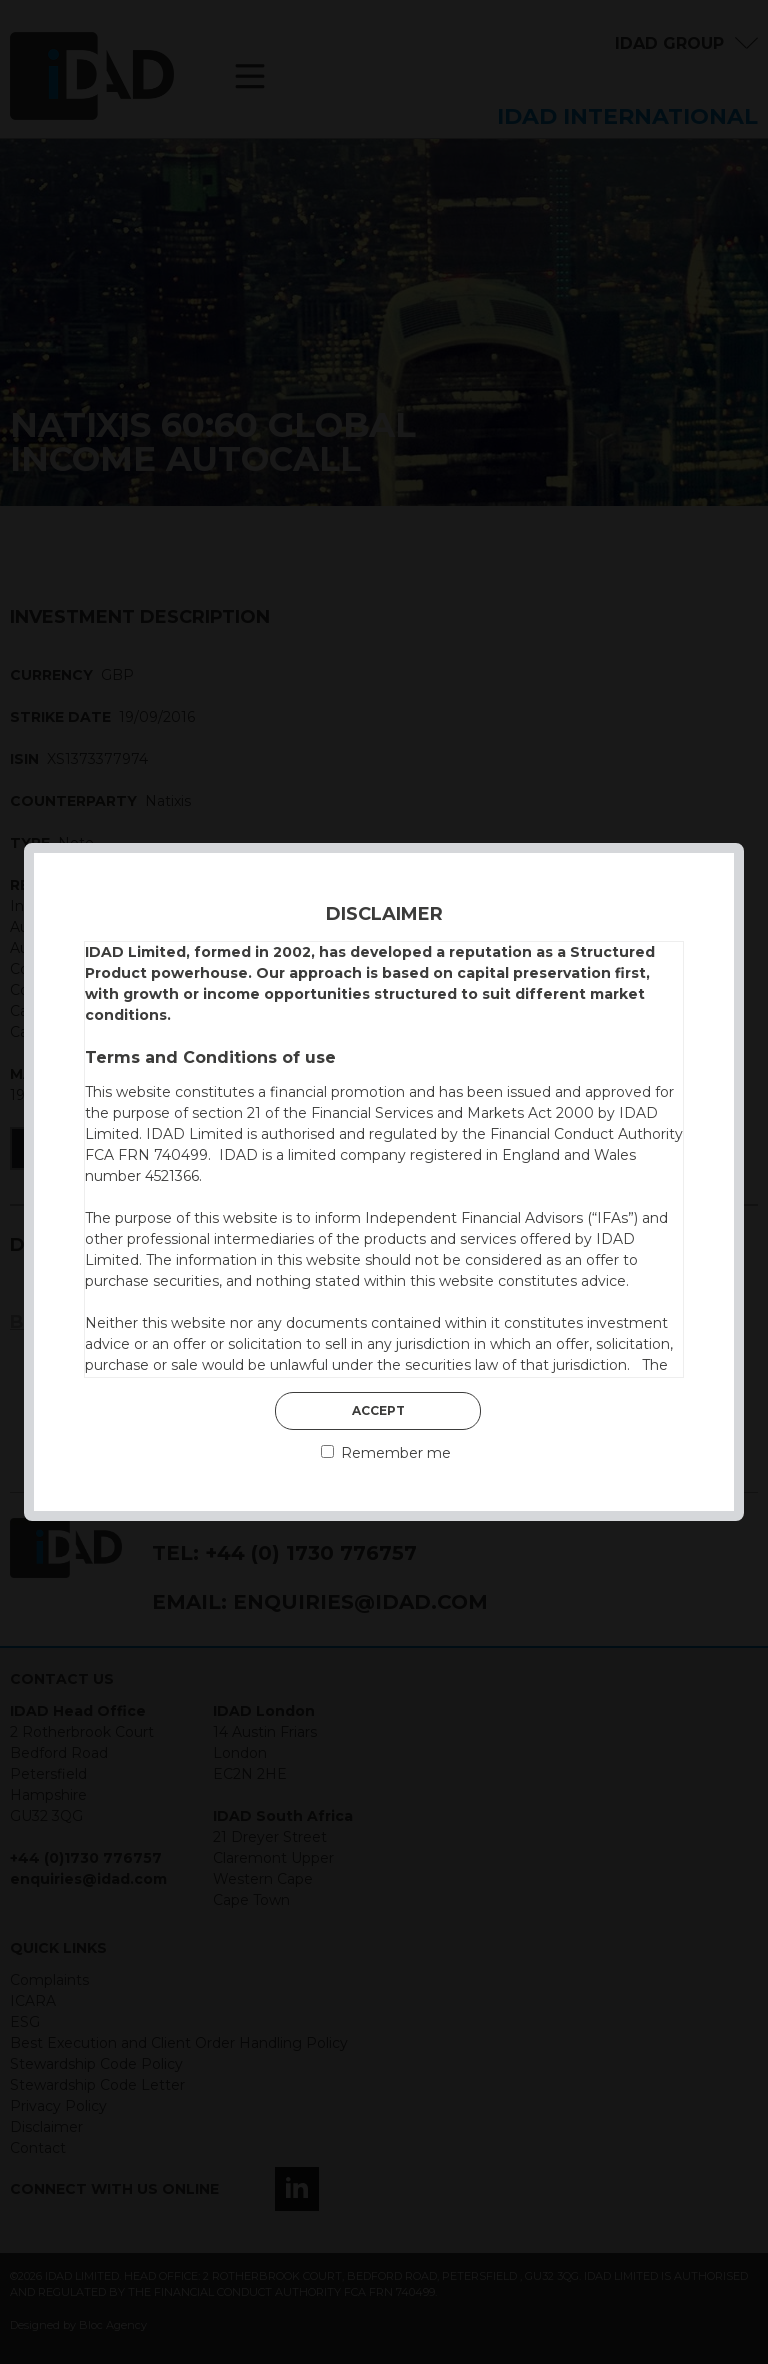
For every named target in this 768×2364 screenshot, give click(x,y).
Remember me (386, 1453)
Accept (378, 1410)
